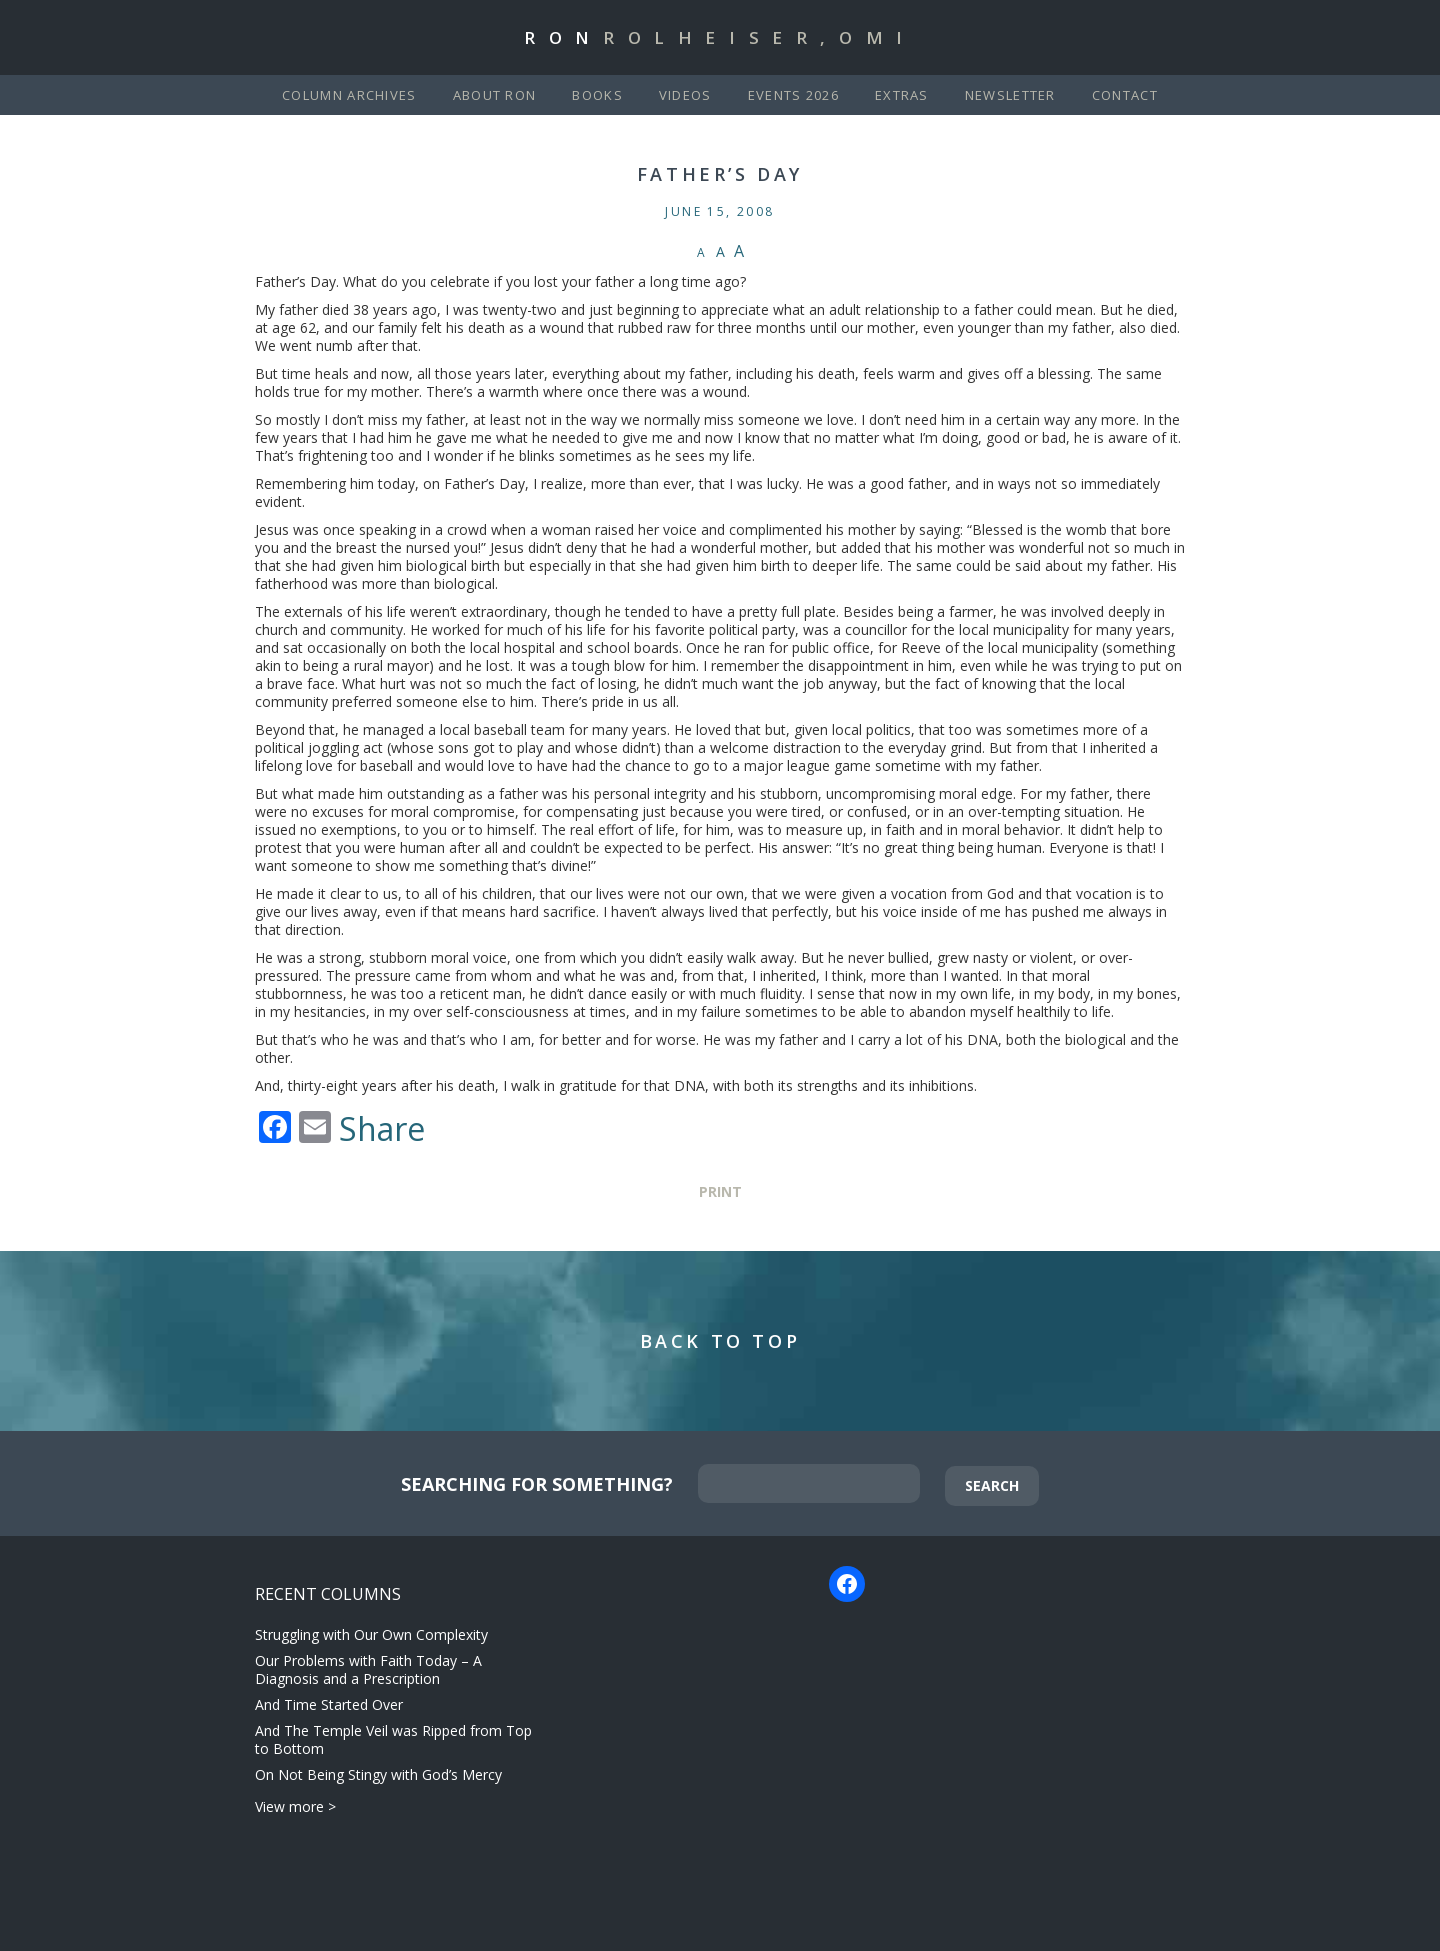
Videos (685, 95)
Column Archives (349, 95)
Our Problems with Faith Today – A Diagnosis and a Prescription (368, 1669)
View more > (295, 1806)
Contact (1125, 95)
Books (597, 95)
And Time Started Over (329, 1704)
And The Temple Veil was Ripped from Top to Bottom (393, 1739)
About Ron (495, 95)
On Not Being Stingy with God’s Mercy (378, 1774)
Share (382, 1129)
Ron (720, 37)
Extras (902, 95)
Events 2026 (793, 95)
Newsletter (1010, 95)
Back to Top (720, 1341)
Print (720, 1191)
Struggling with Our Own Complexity (371, 1634)
